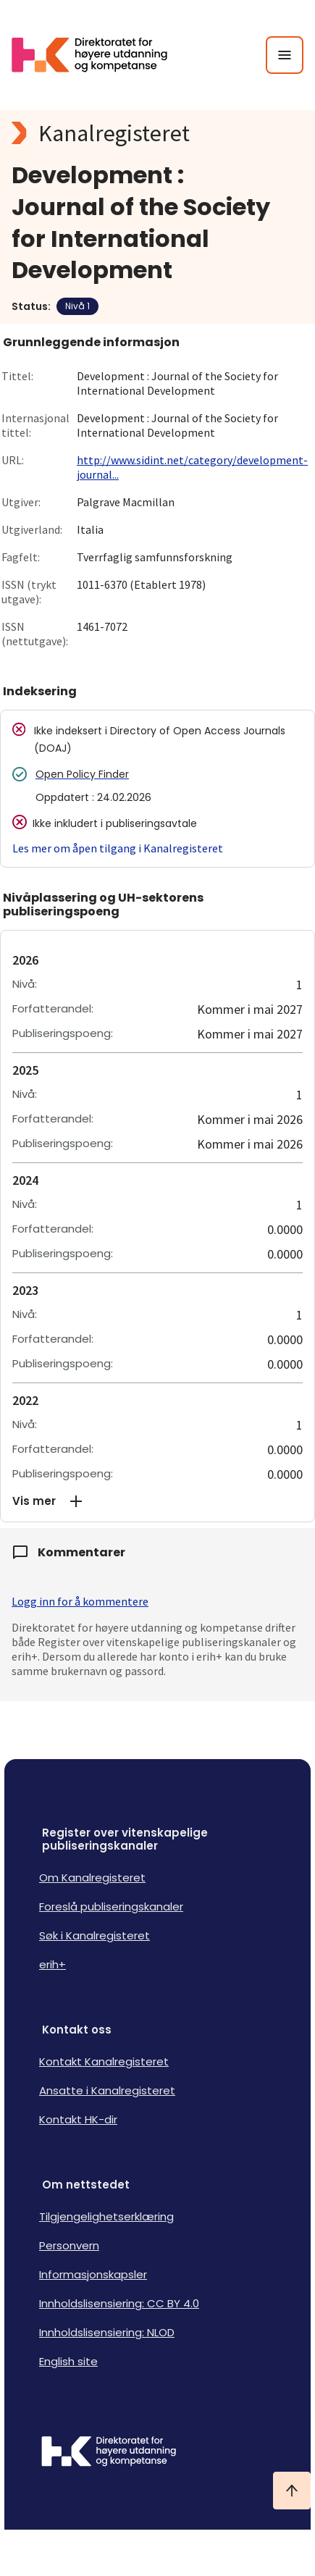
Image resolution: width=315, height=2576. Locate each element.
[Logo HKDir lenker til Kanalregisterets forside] (98, 55)
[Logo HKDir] (157, 2453)
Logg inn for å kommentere (80, 1601)
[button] (157, 1501)
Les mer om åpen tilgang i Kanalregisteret (117, 848)
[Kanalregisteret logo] (157, 133)
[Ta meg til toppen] (292, 2490)
